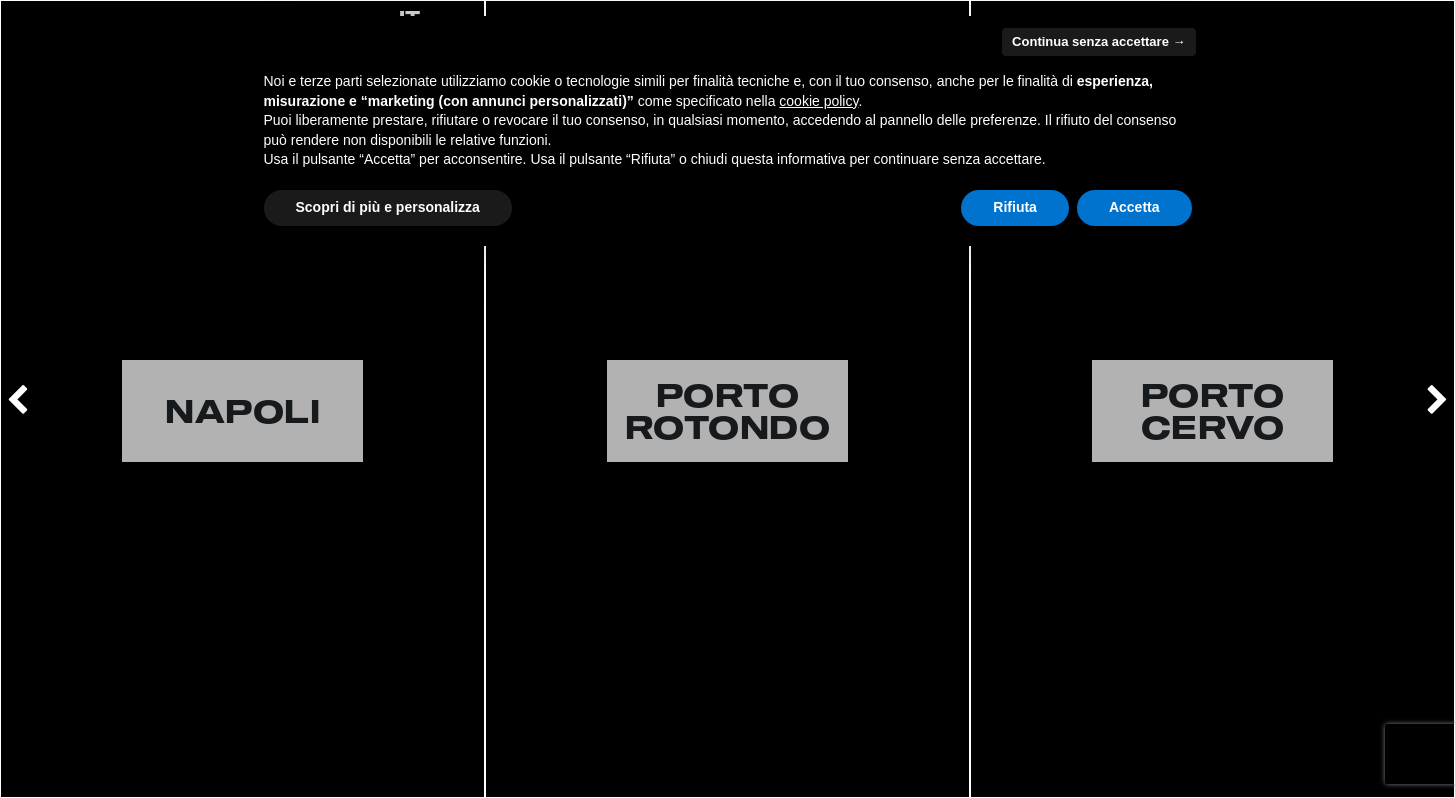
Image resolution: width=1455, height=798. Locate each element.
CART (151, 17)
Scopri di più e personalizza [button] (388, 207)
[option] (242, 399)
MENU (1402, 17)
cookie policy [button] (818, 101)
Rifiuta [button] (1015, 207)
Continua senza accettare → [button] (1098, 41)
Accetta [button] (1134, 207)
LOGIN (55, 17)
